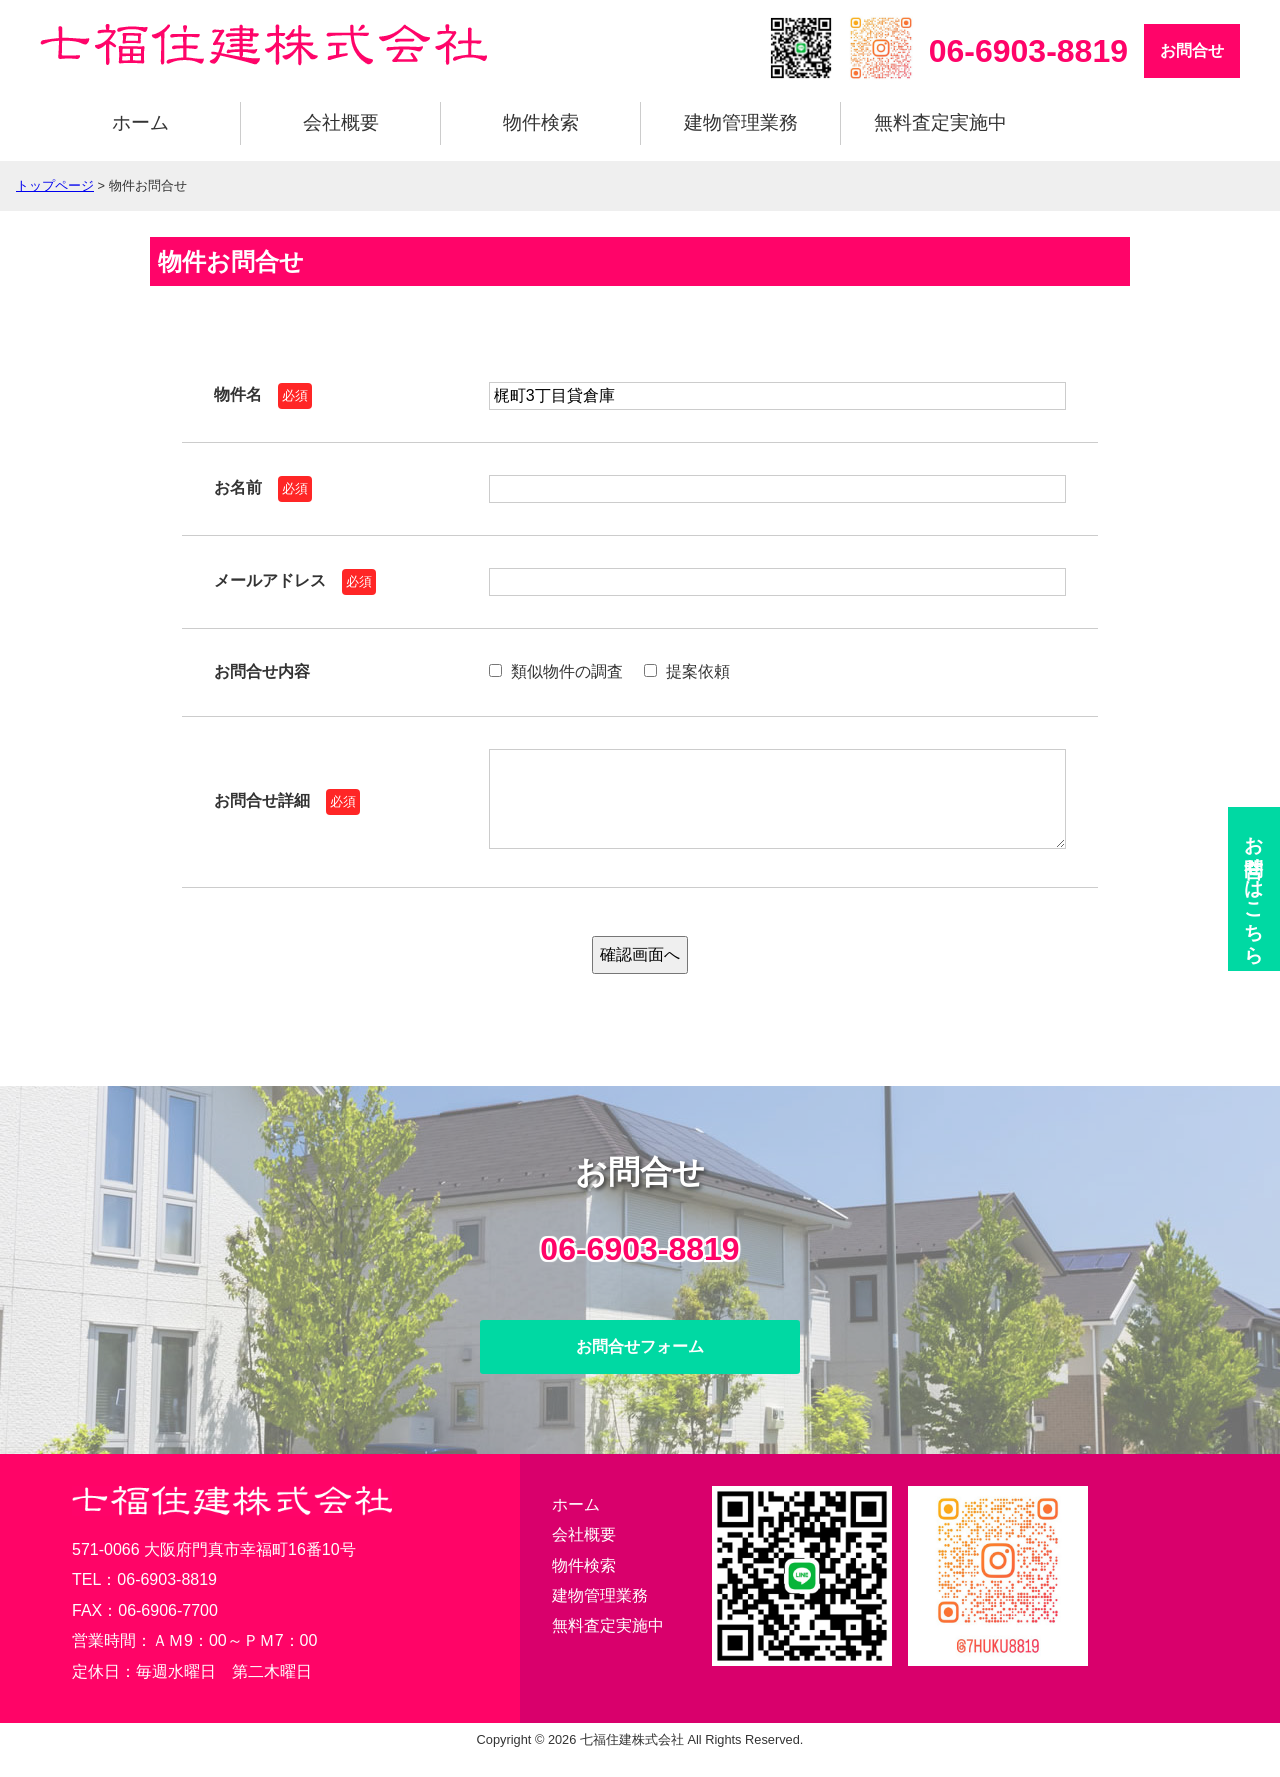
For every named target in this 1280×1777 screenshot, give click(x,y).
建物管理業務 (741, 122)
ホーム (140, 122)
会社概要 (341, 122)
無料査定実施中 (940, 122)
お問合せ (1192, 50)
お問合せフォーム (640, 1366)
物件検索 (541, 122)
